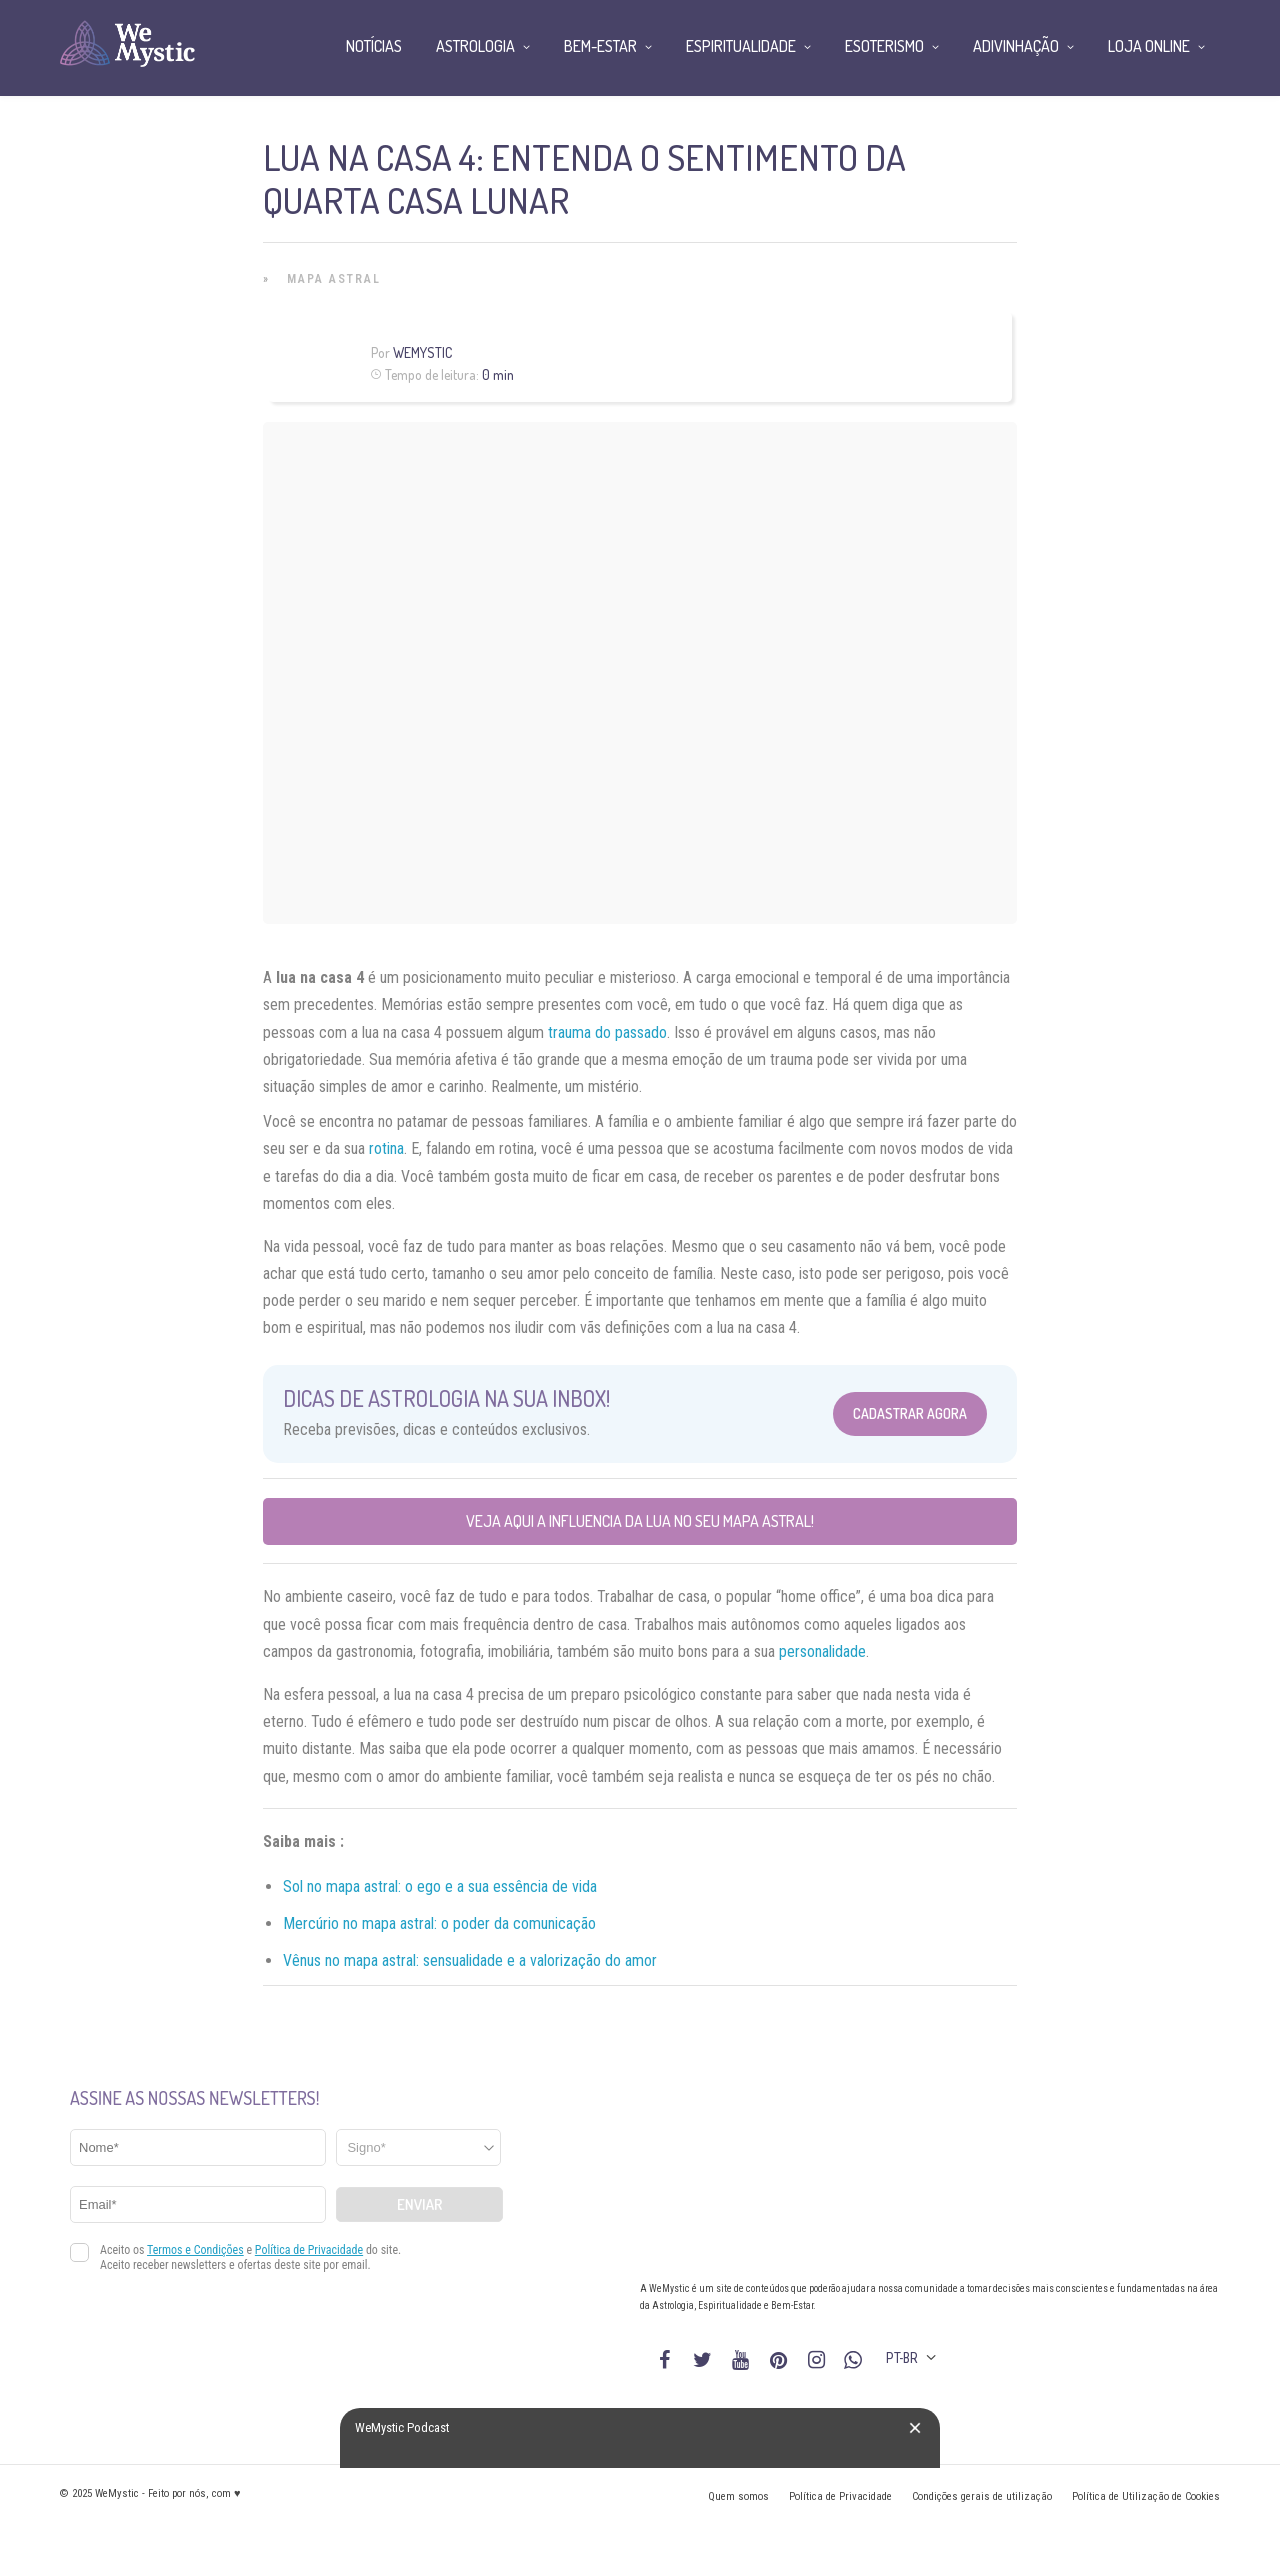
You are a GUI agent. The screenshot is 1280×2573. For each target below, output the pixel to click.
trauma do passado (607, 1032)
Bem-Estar (600, 46)
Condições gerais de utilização (982, 2496)
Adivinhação (1016, 46)
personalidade (822, 1651)
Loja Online (1149, 46)
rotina (386, 1148)
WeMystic (422, 352)
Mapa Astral (334, 279)
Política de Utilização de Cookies (1146, 2496)
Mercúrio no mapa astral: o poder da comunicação (439, 1923)
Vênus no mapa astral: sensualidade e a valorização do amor (470, 1960)
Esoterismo (884, 46)
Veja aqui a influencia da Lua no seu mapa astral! (640, 1521)
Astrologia (475, 46)
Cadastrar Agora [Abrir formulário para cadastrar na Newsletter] (910, 1413)
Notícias (374, 46)
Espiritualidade (741, 46)
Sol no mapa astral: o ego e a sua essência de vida (440, 1886)
